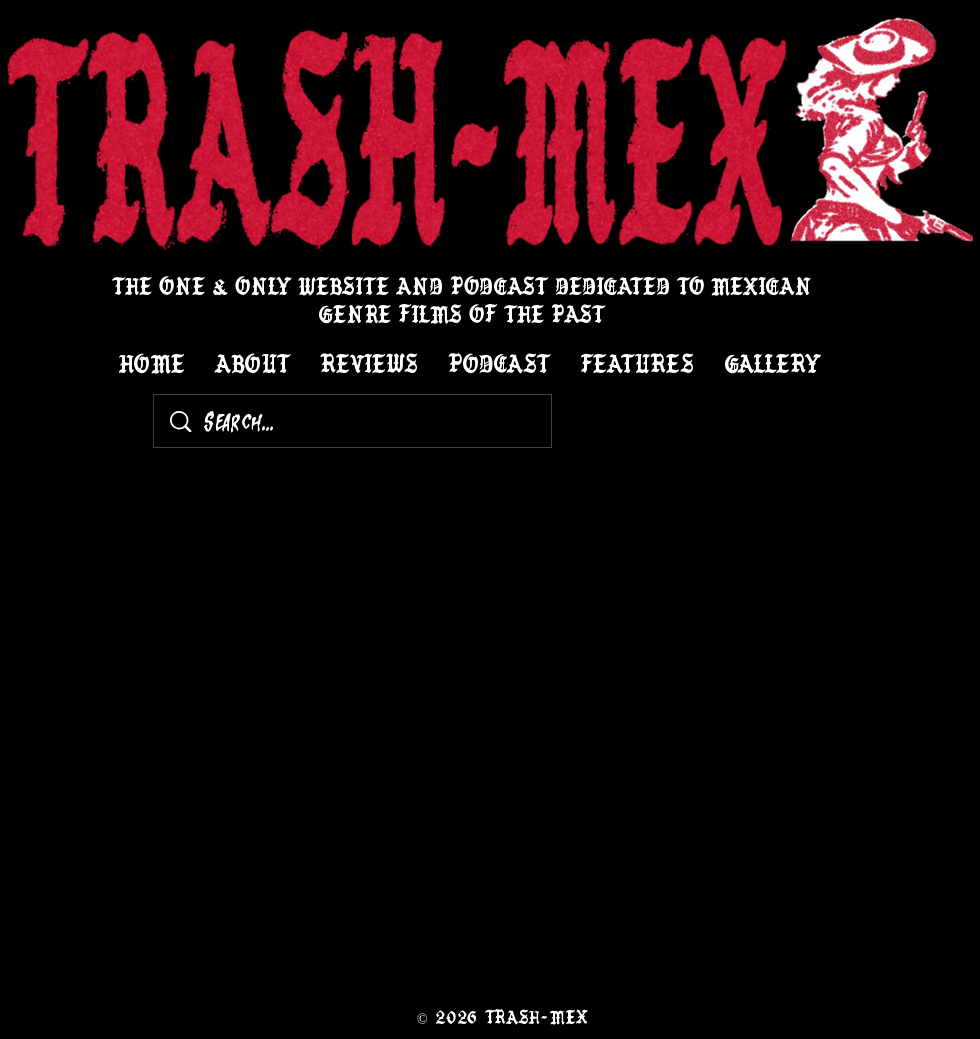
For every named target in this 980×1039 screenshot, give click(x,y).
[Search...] (356, 421)
